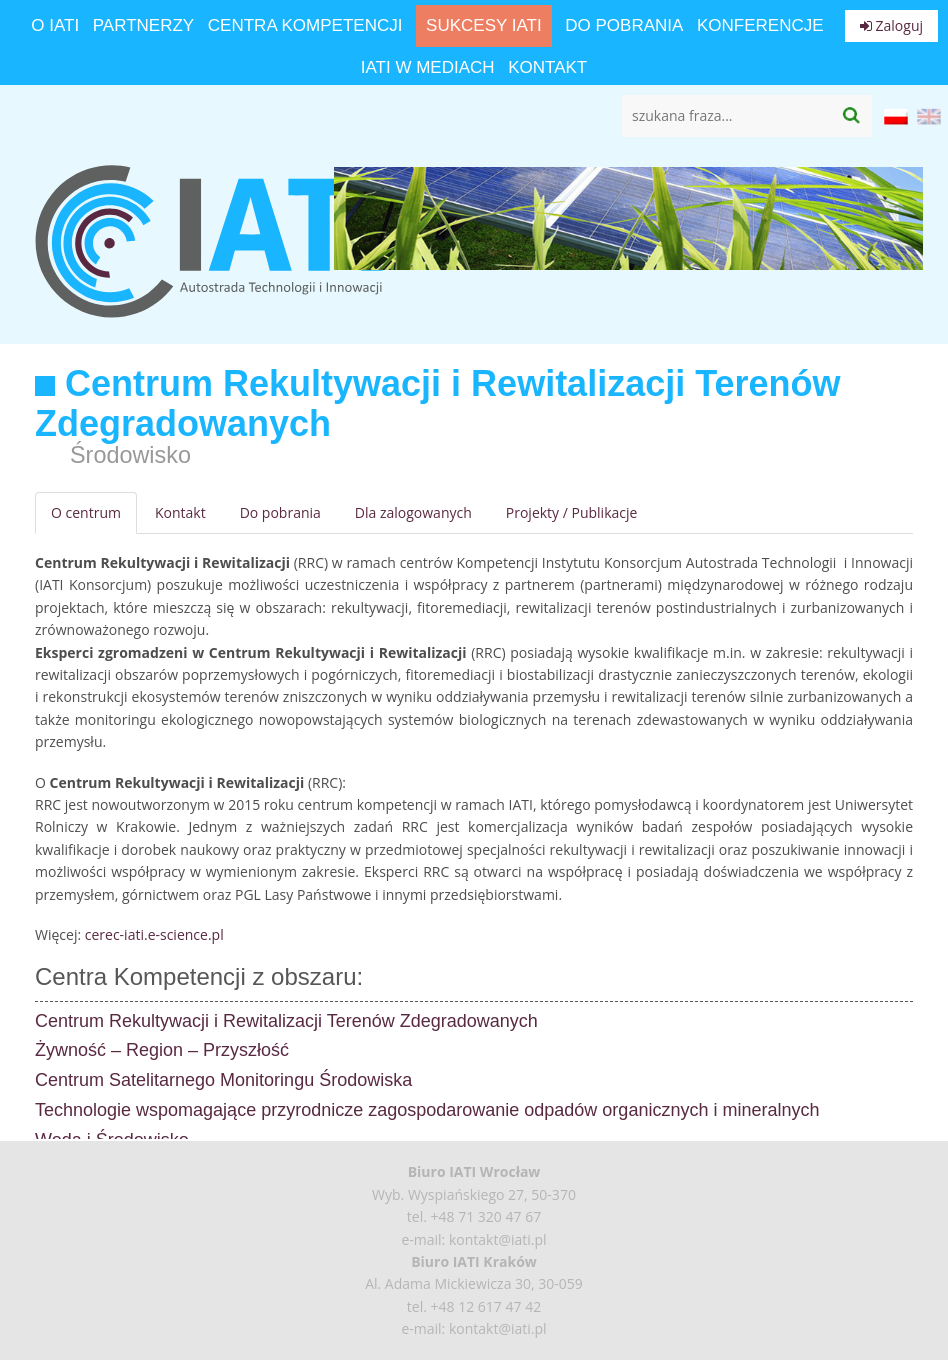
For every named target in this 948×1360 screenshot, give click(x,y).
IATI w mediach (428, 67)
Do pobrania (624, 25)
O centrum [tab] (86, 512)
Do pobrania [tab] (280, 512)
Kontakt (547, 67)
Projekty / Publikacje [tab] (572, 512)
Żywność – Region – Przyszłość (162, 1050)
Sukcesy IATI (484, 25)
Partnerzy (143, 25)
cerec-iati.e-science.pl (154, 934)
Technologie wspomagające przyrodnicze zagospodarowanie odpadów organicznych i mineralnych (427, 1110)
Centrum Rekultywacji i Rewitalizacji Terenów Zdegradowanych (286, 1021)
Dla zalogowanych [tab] (413, 512)
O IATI (55, 25)
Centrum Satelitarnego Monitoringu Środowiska (223, 1080)
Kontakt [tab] (180, 512)
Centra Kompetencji (305, 25)
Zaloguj (891, 25)
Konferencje (760, 25)
